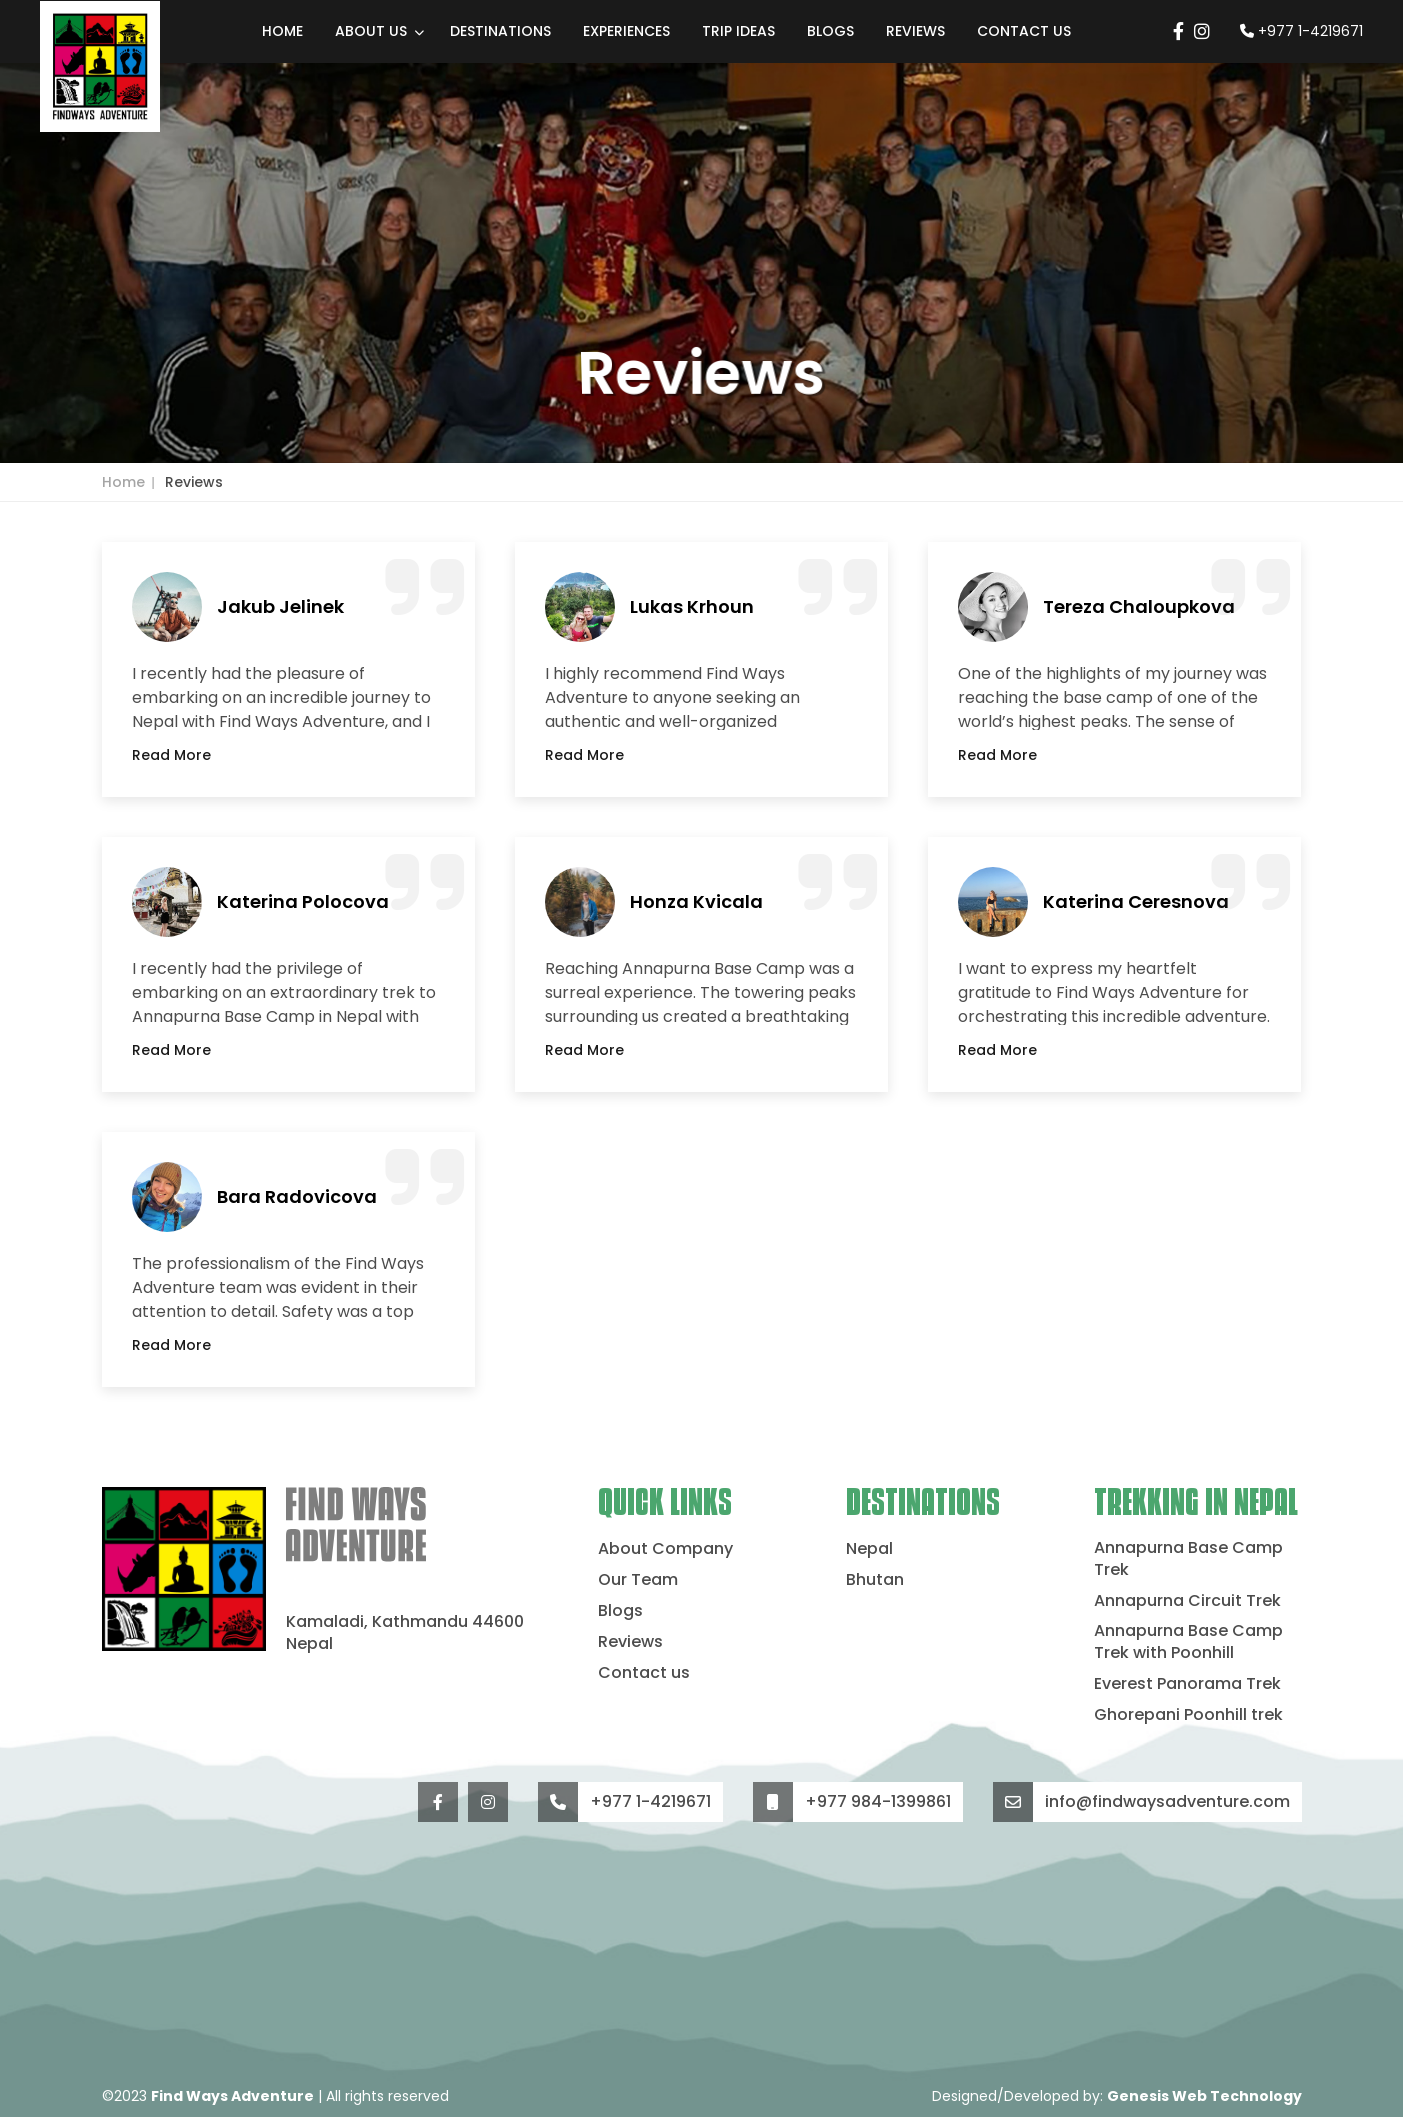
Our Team (638, 1580)
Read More (171, 755)
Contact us (1024, 31)
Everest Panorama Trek (1187, 1684)
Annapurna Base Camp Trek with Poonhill (1188, 1642)
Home (282, 31)
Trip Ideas (738, 31)
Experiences (626, 31)
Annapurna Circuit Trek (1187, 1601)
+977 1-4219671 (1301, 31)
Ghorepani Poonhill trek (1188, 1715)
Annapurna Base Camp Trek (1188, 1559)
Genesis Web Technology (1204, 2096)
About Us (371, 31)
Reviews (915, 31)
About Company (665, 1549)
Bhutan (875, 1580)
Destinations (500, 31)
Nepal (869, 1549)
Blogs (830, 31)
